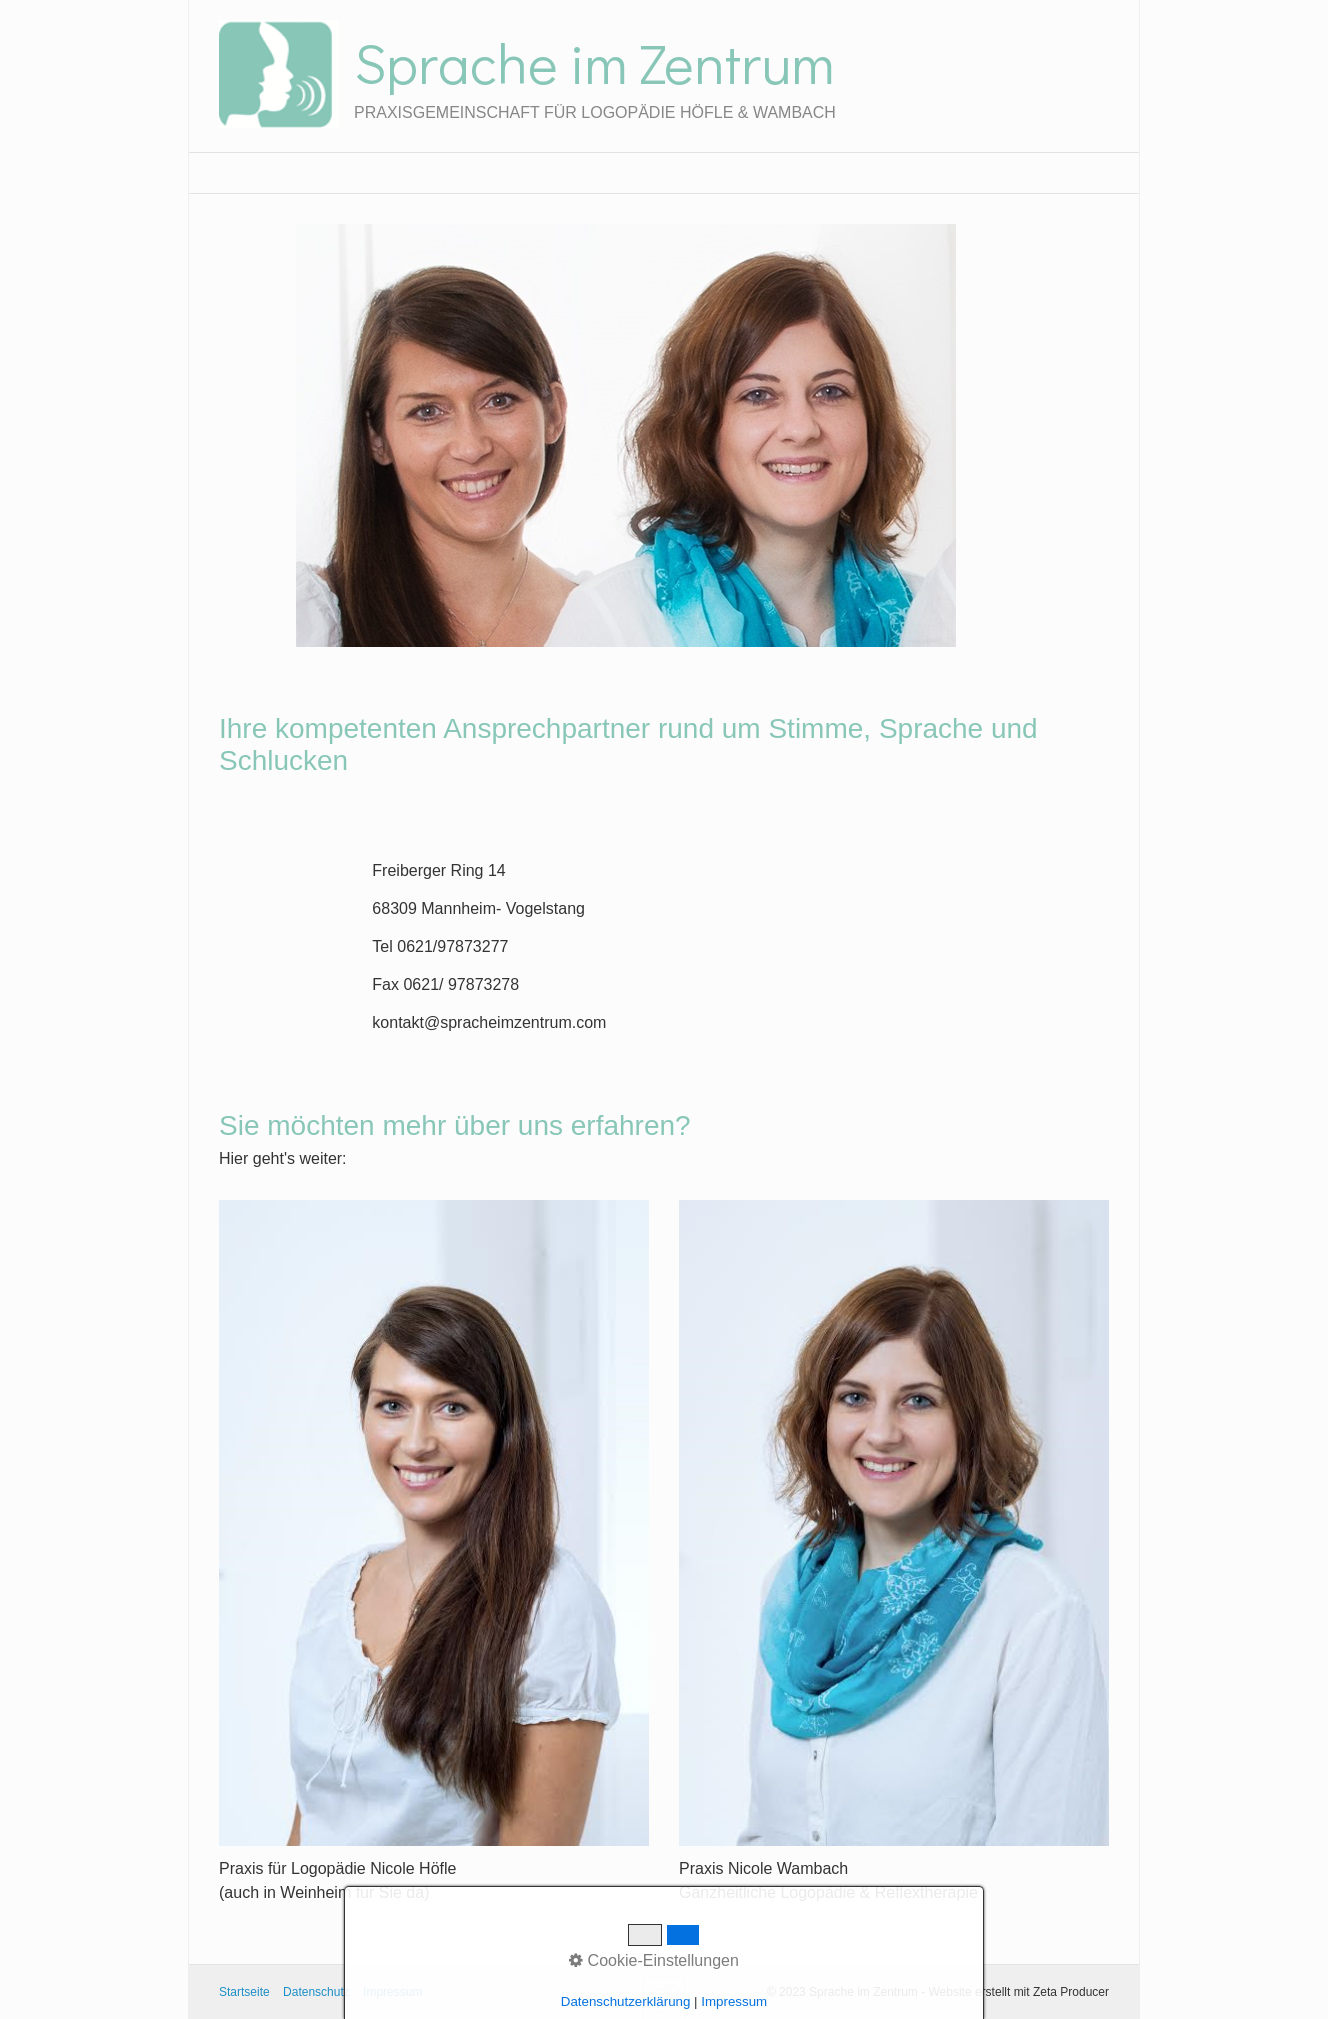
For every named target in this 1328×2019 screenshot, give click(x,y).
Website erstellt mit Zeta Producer (1018, 1992)
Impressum (392, 1992)
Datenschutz (316, 1992)
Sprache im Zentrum (594, 62)
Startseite (244, 1992)
